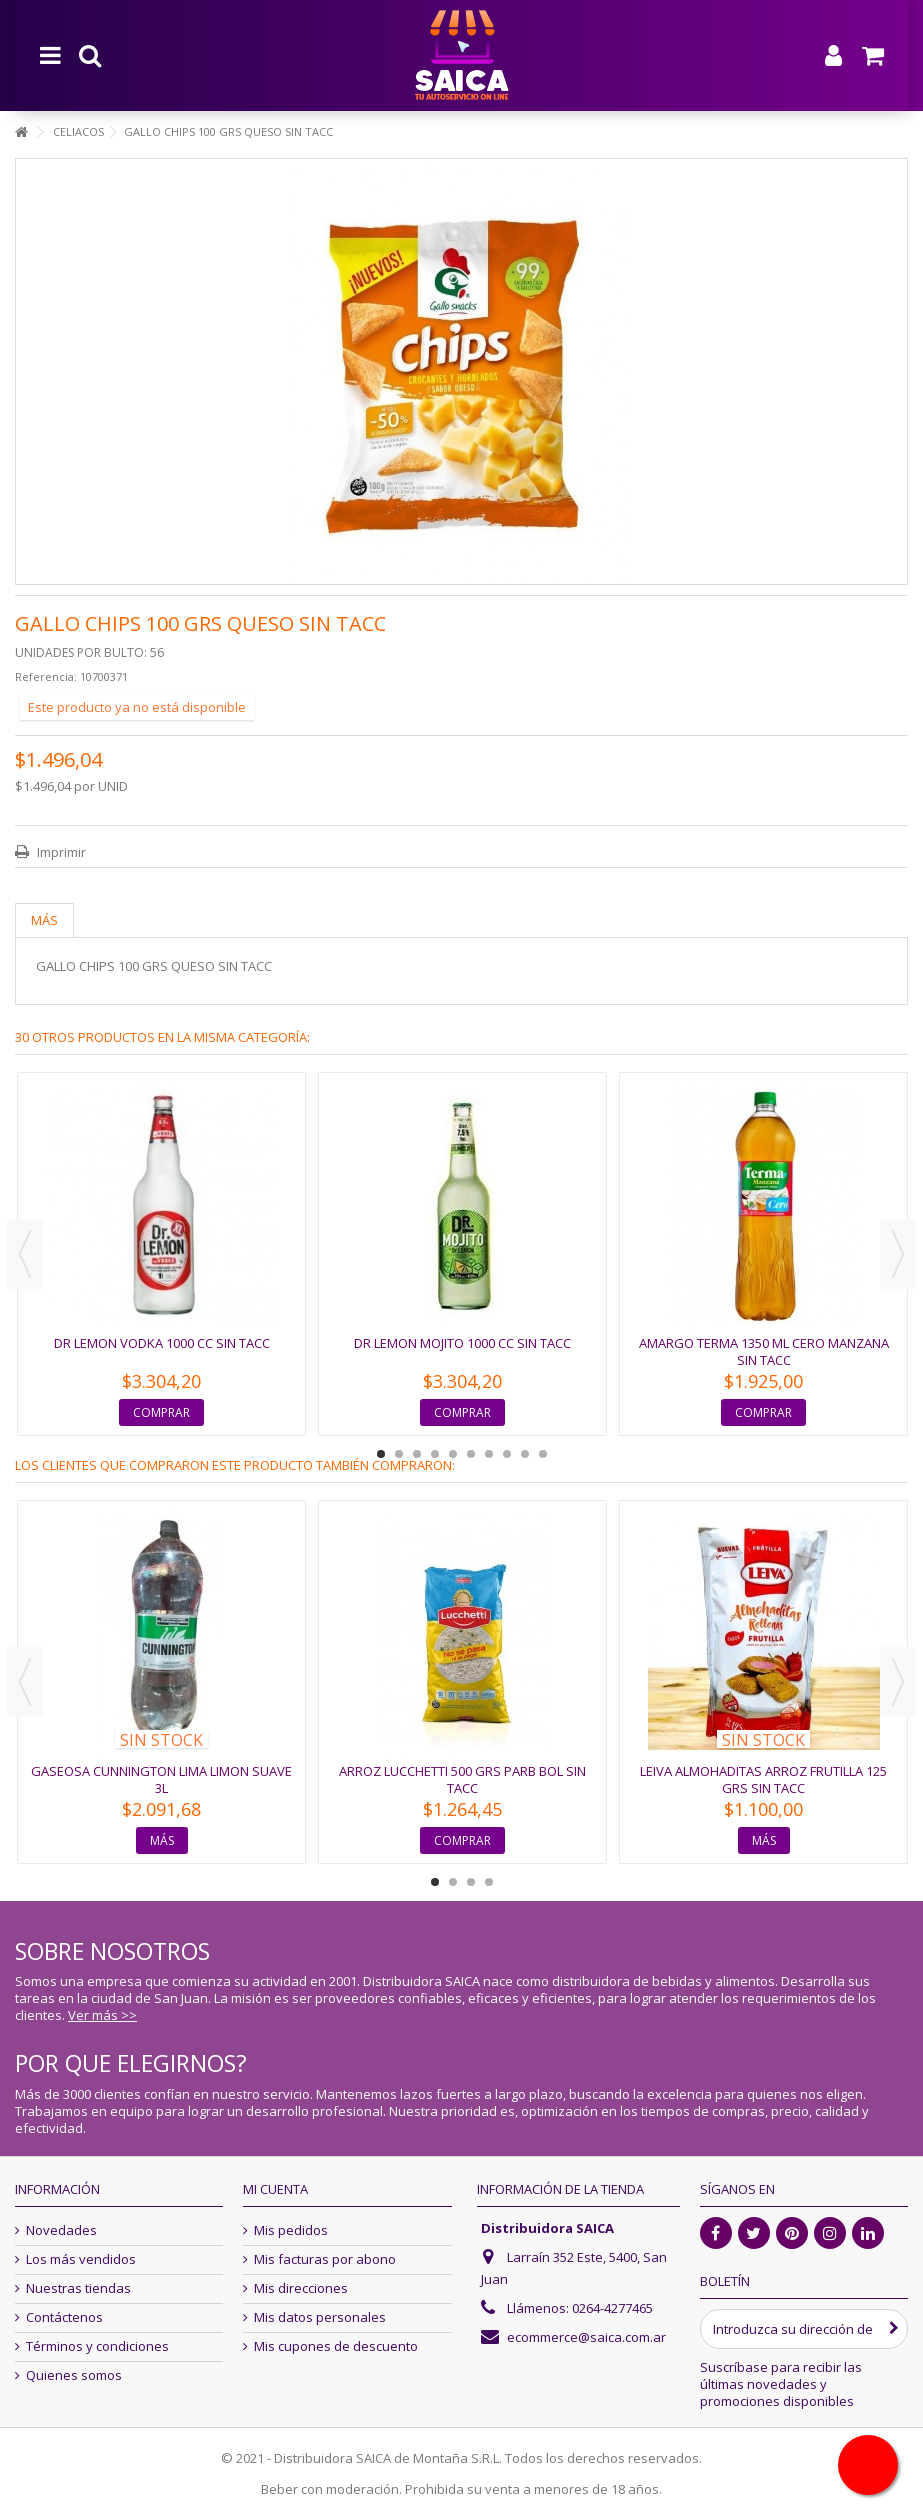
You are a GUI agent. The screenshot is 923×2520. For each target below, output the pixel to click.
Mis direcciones (301, 2288)
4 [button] (435, 1454)
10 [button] (543, 1454)
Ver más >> (102, 2015)
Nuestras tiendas (78, 2288)
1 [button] (381, 1454)
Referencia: (46, 676)
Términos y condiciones (97, 2346)
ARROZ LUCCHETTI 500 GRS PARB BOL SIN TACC (462, 1779)
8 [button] (507, 1454)
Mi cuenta (275, 2189)
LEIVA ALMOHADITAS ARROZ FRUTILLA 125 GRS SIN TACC (763, 1779)
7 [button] (489, 1454)
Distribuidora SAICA (547, 2228)
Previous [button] (25, 1254)
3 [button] (417, 1454)
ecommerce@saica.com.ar (586, 2337)
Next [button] (898, 1254)
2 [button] (399, 1454)
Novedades (61, 2230)
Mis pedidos (291, 2230)
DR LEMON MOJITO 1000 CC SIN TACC (462, 1343)
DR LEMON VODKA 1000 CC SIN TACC (162, 1343)
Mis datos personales (320, 2317)
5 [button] (453, 1454)
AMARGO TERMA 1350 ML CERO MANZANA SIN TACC (764, 1351)
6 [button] (471, 1454)
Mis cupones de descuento (336, 2346)
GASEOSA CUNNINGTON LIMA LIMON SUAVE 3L (161, 1779)
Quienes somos (74, 2375)
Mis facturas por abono (325, 2259)
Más (44, 920)
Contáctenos (64, 2317)
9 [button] (525, 1454)
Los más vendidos (81, 2259)
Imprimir (60, 852)
